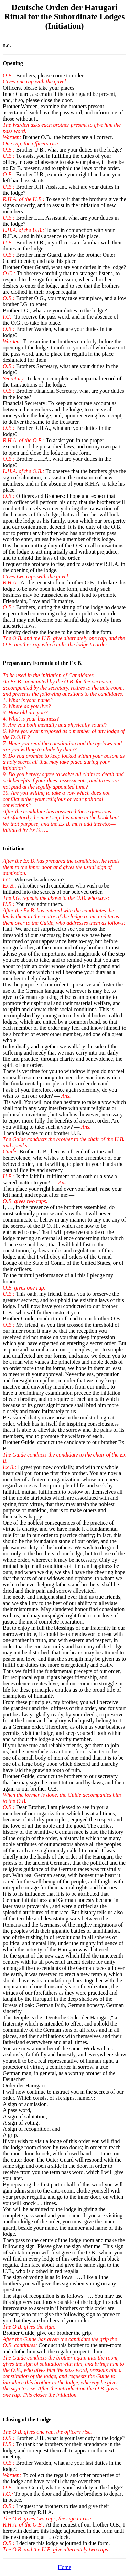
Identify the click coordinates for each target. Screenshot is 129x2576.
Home (64, 2567)
